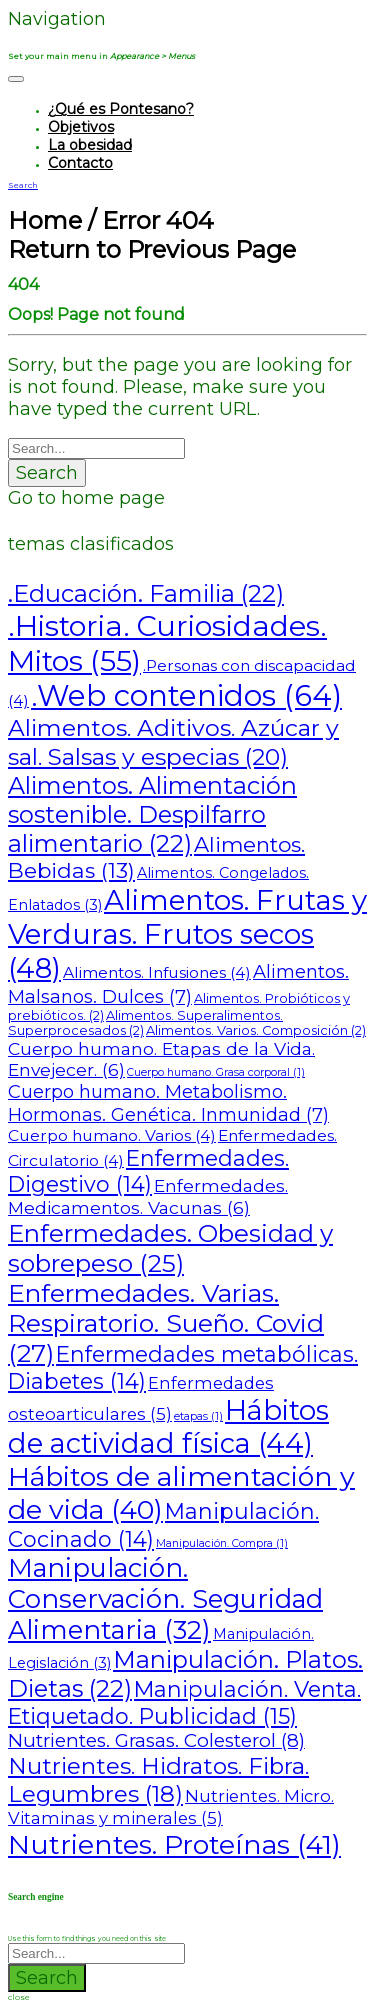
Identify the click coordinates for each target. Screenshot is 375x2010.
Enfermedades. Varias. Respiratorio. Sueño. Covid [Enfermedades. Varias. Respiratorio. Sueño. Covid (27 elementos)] (166, 1323)
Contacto (80, 163)
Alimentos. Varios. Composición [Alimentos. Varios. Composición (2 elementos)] (256, 1030)
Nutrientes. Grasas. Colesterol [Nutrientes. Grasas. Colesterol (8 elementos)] (156, 1740)
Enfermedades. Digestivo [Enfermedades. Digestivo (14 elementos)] (148, 1171)
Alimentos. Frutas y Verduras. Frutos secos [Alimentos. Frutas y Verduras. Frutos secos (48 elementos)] (187, 934)
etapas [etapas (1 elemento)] (198, 1416)
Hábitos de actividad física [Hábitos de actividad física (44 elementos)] (168, 1427)
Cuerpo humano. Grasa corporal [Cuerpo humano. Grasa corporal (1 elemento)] (216, 1072)
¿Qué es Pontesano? (121, 109)
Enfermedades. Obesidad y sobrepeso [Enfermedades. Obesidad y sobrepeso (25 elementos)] (170, 1248)
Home (45, 220)
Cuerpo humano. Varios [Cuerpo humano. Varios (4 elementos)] (112, 1135)
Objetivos (81, 127)
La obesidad (90, 145)
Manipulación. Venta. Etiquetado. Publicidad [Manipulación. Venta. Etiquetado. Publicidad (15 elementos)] (184, 1702)
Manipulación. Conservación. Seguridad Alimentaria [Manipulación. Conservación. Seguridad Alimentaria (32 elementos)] (165, 1598)
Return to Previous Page (152, 249)
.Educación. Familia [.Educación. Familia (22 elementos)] (146, 593)
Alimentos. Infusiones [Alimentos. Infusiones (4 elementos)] (157, 972)
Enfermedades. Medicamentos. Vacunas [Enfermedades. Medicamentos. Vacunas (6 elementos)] (148, 1196)
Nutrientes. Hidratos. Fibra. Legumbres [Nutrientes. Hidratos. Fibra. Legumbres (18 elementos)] (158, 1780)
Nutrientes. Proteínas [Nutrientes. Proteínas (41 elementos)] (174, 1844)
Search (47, 473)
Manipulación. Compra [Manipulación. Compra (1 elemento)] (222, 1543)
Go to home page (86, 498)
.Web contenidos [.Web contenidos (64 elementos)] (186, 695)
